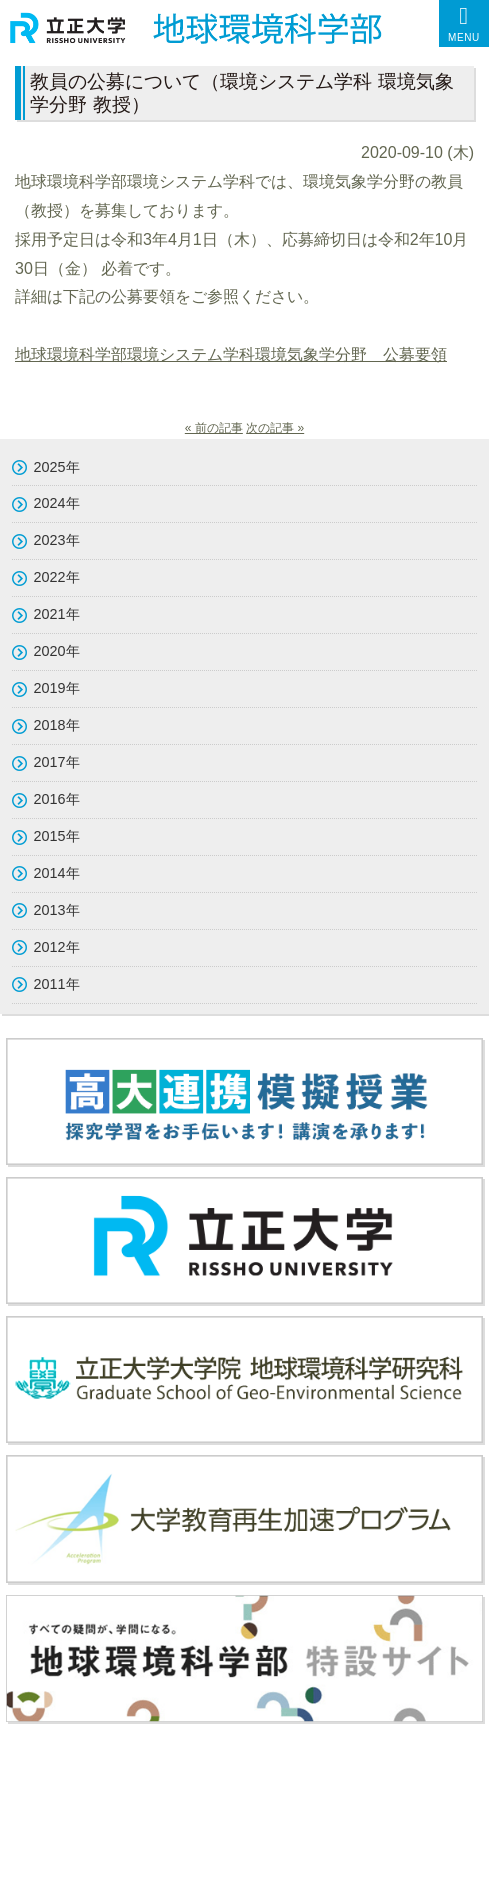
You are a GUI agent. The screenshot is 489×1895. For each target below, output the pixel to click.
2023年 (57, 540)
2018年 (57, 725)
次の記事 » (275, 428)
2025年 (57, 467)
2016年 (57, 799)
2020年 (57, 651)
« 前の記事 (214, 428)
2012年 (57, 947)
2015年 (57, 836)
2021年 (57, 614)
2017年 (57, 762)
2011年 (57, 984)
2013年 (57, 910)
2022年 (57, 577)
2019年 (57, 688)
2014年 (57, 873)
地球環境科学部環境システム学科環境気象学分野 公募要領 (231, 354)
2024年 (57, 503)
